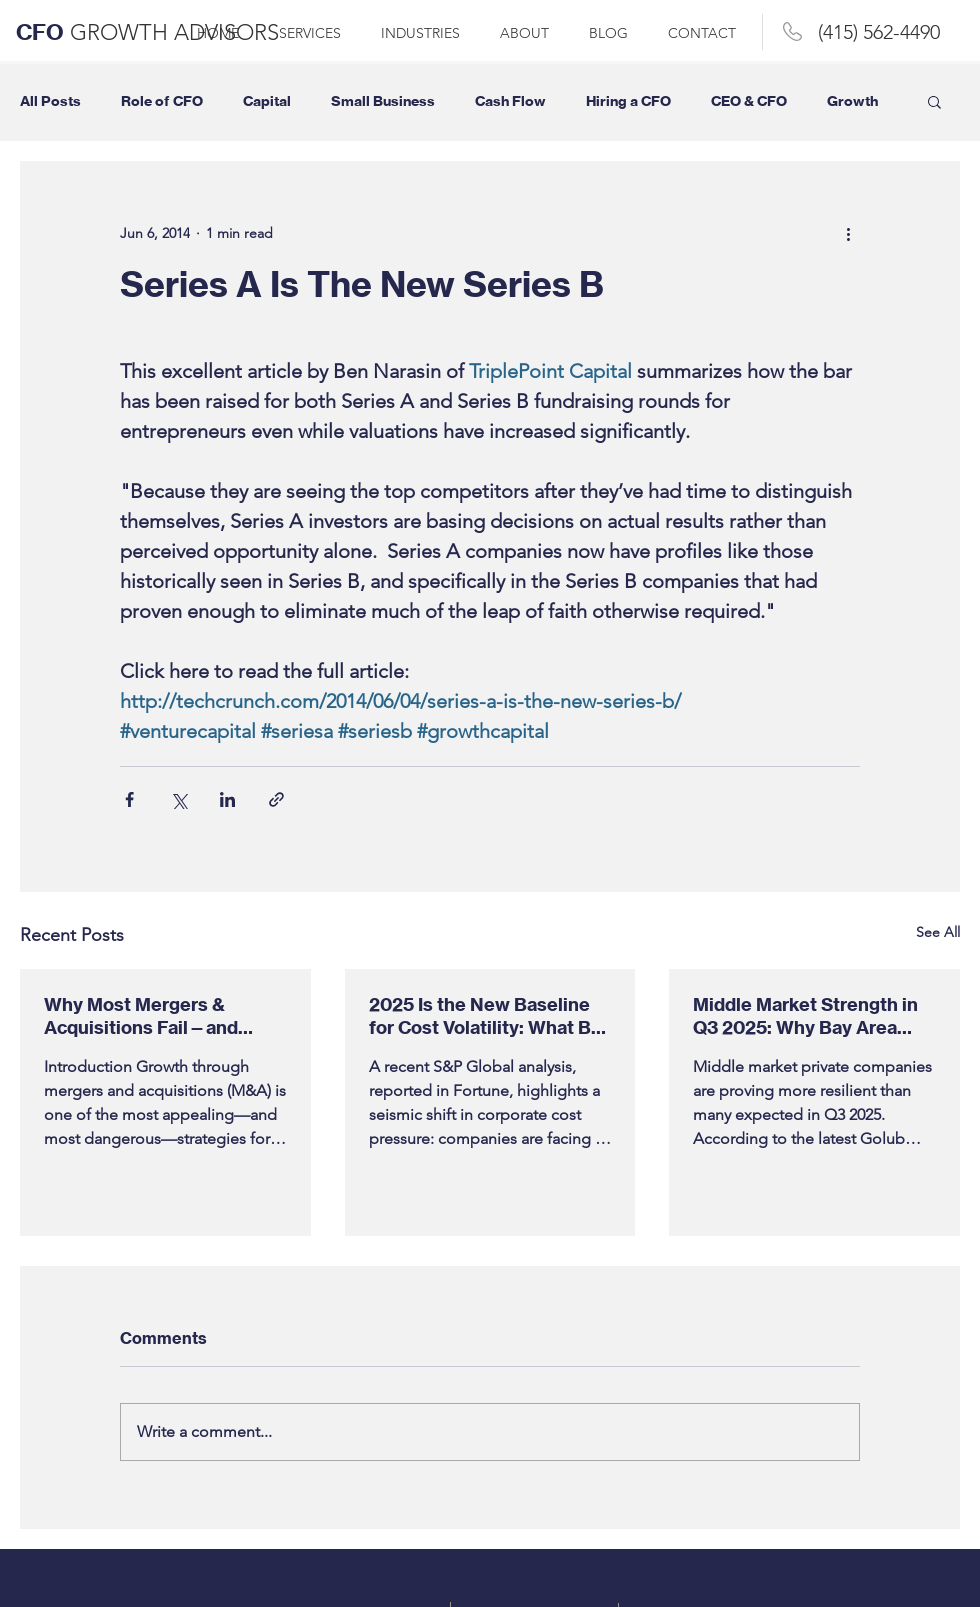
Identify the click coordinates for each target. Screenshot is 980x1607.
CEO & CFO (749, 101)
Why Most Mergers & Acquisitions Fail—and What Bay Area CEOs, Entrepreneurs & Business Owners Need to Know (158, 1016)
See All (938, 932)
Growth (852, 101)
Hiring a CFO (628, 101)
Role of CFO (162, 101)
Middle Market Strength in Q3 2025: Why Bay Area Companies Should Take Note (805, 1016)
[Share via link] (276, 799)
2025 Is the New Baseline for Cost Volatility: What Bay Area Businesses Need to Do (490, 1016)
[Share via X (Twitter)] (178, 799)
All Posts (50, 101)
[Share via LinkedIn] (227, 799)
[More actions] (848, 233)
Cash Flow (510, 101)
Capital (267, 101)
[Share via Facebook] (129, 799)
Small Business (383, 101)
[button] (934, 101)
